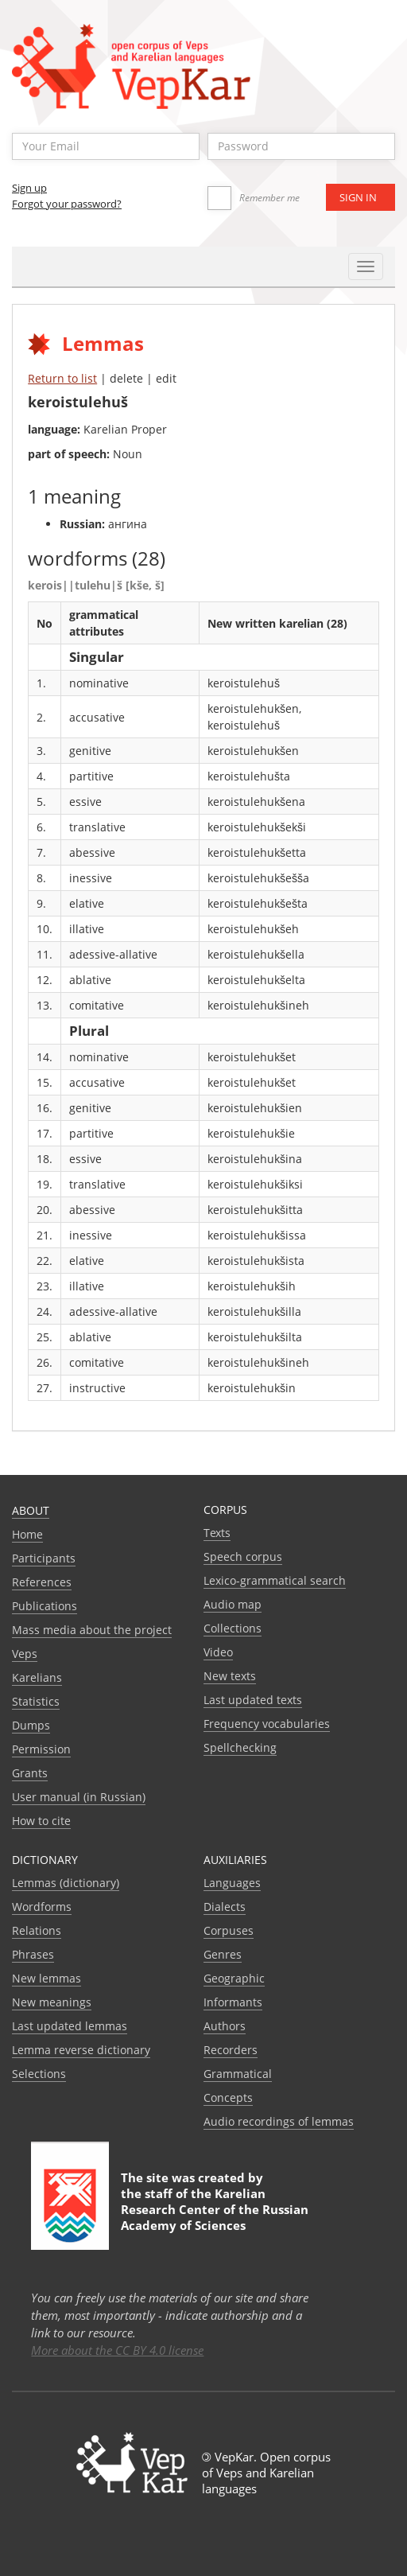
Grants (30, 1772)
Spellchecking (240, 1747)
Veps (24, 1653)
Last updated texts (253, 1699)
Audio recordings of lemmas (279, 2121)
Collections (233, 1628)
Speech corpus (243, 1556)
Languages (232, 1882)
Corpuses (229, 1930)
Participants (44, 1558)
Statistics (36, 1701)
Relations (36, 1930)
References (42, 1582)
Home (27, 1534)
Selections (39, 2073)
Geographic (234, 1978)
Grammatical (238, 2073)
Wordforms (42, 1906)
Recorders (231, 2049)
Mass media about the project (92, 1629)
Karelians (37, 1677)
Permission (41, 1749)
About (30, 1510)
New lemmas (46, 1978)
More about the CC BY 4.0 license (117, 2350)
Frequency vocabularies (267, 1723)
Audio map (233, 1604)
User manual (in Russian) (78, 1796)
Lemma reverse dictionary (81, 2049)
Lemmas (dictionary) (65, 1882)
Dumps (31, 1725)
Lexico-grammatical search (275, 1580)
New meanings (51, 2002)
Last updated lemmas (69, 2025)
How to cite (41, 1820)
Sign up (29, 188)
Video (218, 1652)
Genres (223, 1954)
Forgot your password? (67, 204)
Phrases (33, 1954)
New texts (230, 1675)
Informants (233, 2002)
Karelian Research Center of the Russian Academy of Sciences (214, 2209)
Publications (44, 1605)
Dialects (225, 1906)
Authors (225, 2025)
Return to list (62, 378)
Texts (217, 1532)
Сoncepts (228, 2097)
